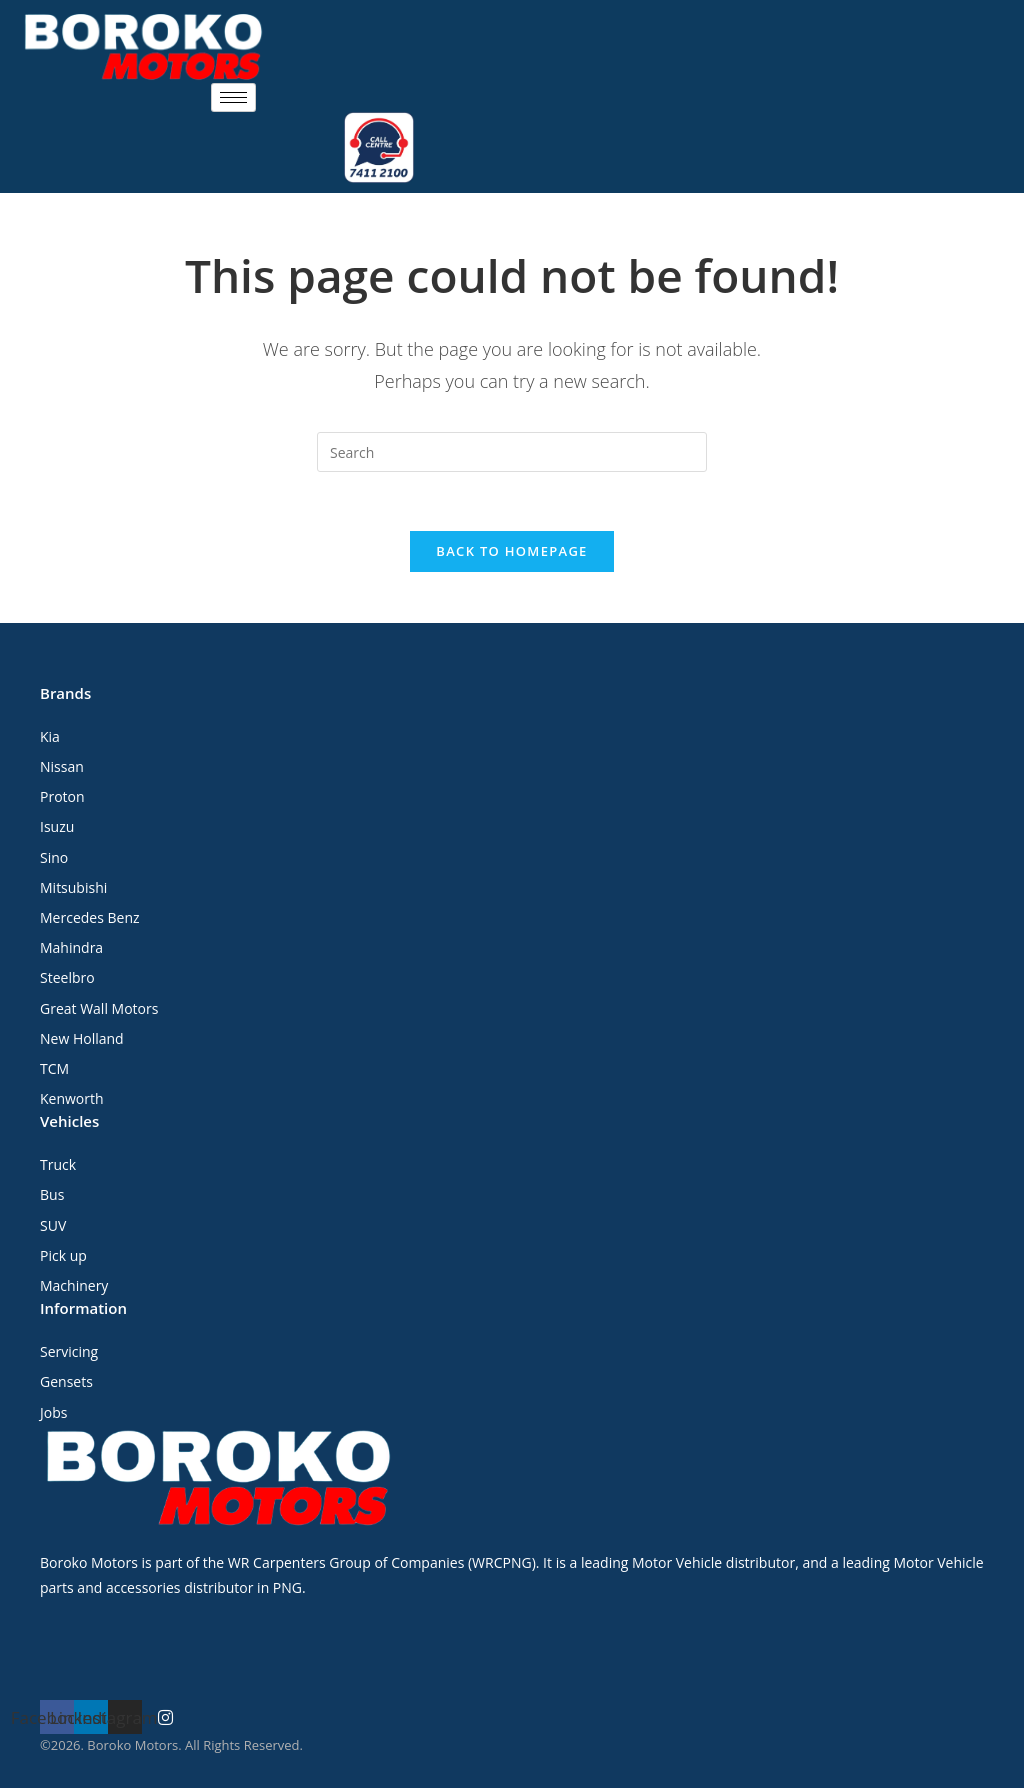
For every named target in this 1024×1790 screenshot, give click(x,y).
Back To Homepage (511, 553)
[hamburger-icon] (233, 97)
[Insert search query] (512, 452)
